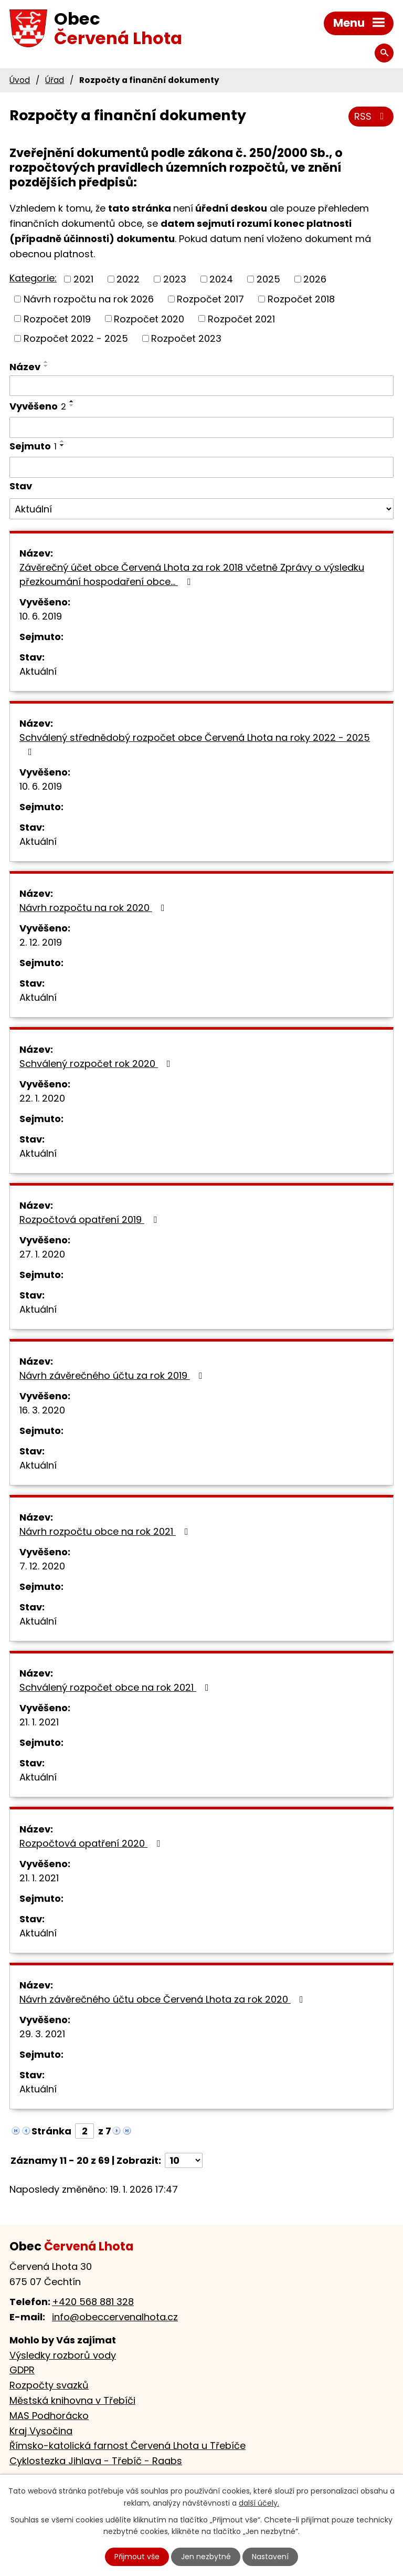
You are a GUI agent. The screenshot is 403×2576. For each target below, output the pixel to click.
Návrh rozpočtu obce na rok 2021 (106, 1531)
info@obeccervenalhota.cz (115, 2316)
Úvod (19, 80)
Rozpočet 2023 (186, 338)
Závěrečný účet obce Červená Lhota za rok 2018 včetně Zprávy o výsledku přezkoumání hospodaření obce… (191, 574)
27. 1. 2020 (42, 1254)
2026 (314, 279)
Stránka (51, 2131)
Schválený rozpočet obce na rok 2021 (116, 1687)
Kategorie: (33, 278)
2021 (83, 279)
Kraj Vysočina (40, 2430)
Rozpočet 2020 (149, 318)
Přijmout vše (137, 2556)
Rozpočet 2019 (57, 318)
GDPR (22, 2369)
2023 (174, 279)
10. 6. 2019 (40, 616)
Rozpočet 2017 (210, 299)
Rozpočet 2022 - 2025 (76, 338)
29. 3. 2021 (42, 2033)
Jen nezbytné (206, 2556)
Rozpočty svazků (49, 2385)
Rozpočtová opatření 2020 (91, 1843)
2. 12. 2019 (40, 942)
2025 (268, 279)
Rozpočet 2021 (241, 318)
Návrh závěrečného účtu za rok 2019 (113, 1375)
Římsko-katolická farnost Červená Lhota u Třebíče (127, 2445)
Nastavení (270, 2556)
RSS (371, 116)
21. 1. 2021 (39, 1722)
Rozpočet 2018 (301, 299)
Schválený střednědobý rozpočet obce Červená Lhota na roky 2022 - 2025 (194, 744)
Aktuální (38, 671)
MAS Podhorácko (49, 2415)
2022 (128, 279)
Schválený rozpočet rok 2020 (97, 1063)
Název (24, 366)
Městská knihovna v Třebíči (72, 2400)
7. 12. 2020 (42, 1566)
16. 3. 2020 (42, 1410)
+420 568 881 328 (93, 2301)
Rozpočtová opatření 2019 (90, 1219)
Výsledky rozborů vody (62, 2355)
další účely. (259, 2503)
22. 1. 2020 (42, 1098)
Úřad (54, 80)
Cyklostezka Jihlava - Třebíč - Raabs (95, 2460)
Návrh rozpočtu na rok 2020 (94, 907)
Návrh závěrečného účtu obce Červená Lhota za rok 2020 (163, 1999)
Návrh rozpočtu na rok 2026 (89, 299)
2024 (221, 279)
